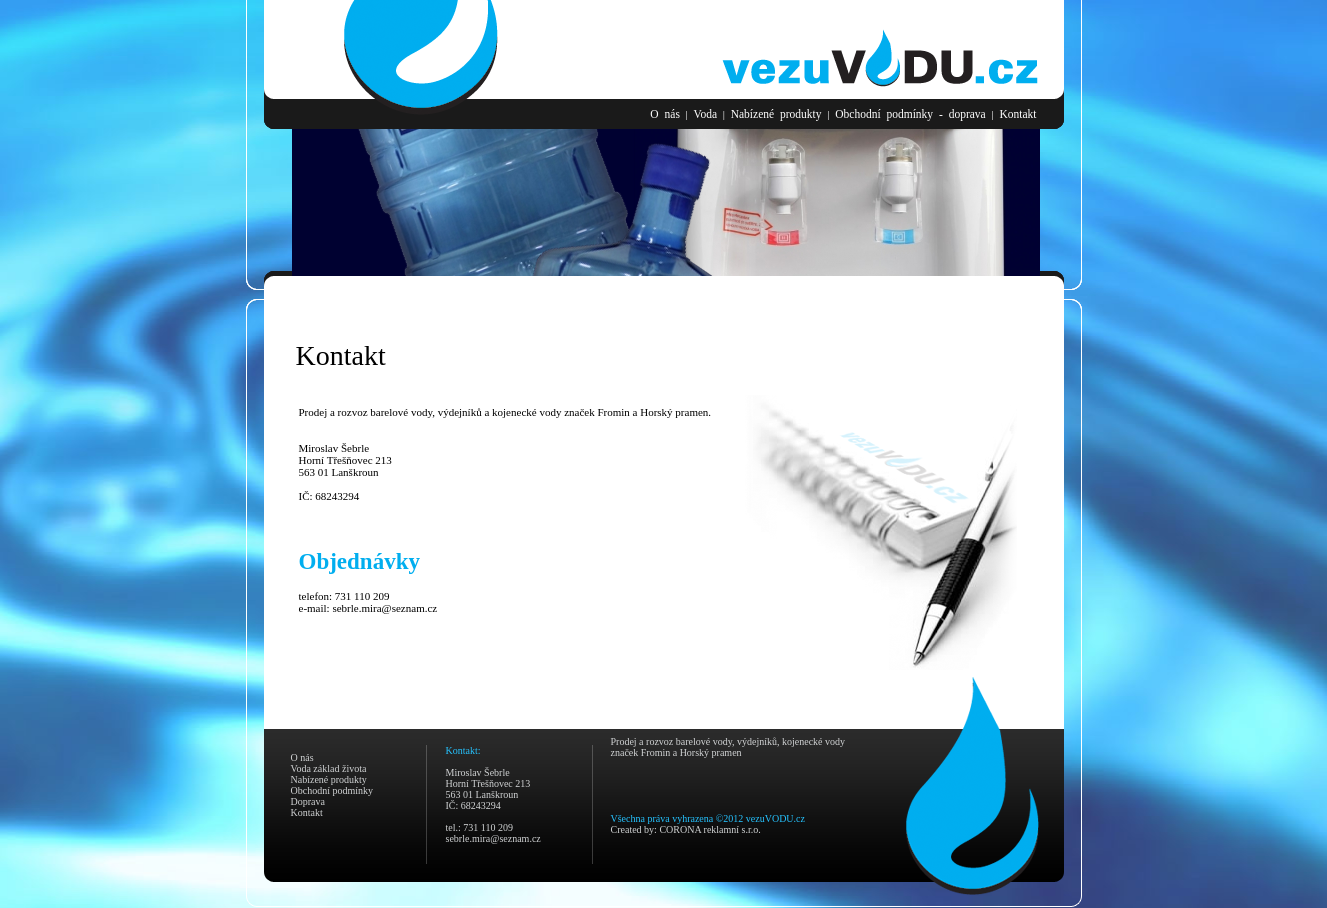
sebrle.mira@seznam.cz (384, 608)
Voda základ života (329, 768)
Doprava (308, 801)
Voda (705, 114)
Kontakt (1017, 114)
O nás (665, 114)
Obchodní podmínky (332, 790)
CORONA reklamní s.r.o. (709, 829)
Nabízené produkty (776, 114)
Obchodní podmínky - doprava (910, 114)
